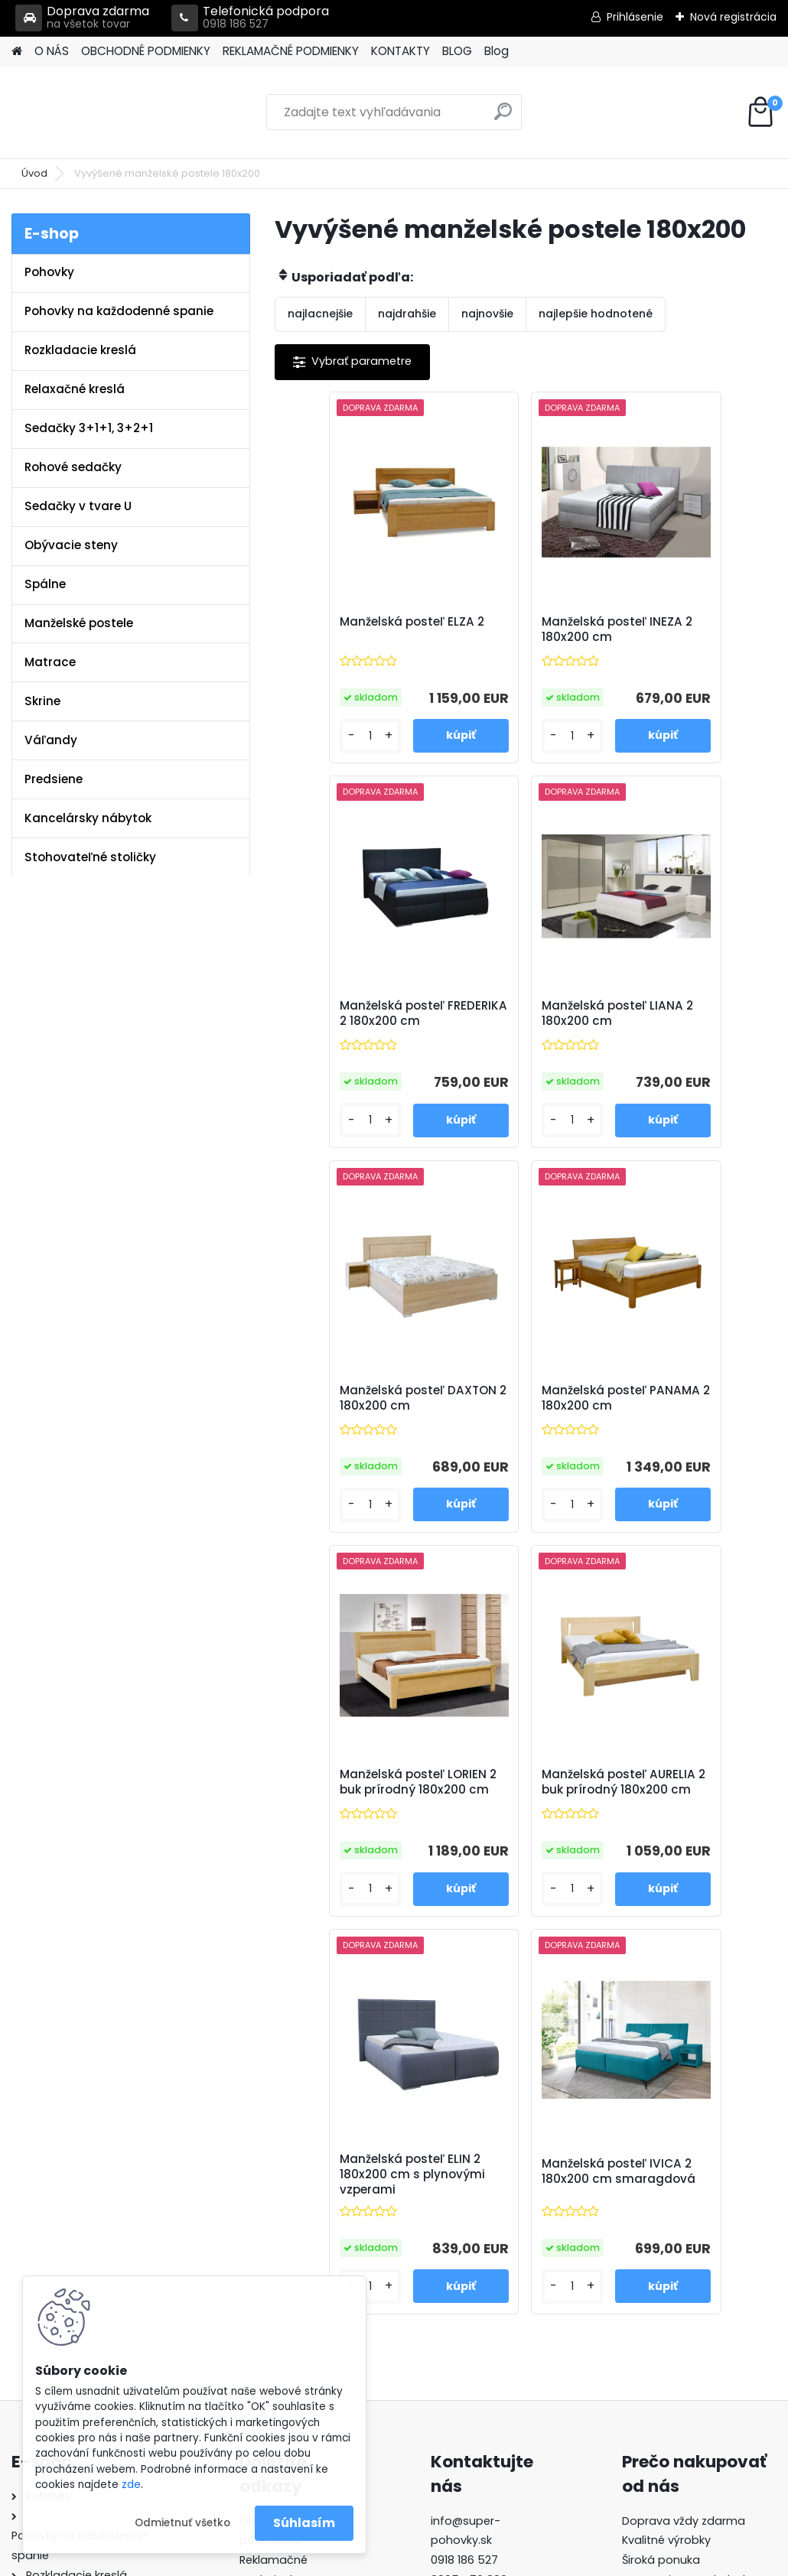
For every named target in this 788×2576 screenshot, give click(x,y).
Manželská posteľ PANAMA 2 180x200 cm (680, 1034)
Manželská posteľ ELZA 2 (343, 633)
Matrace (50, 662)
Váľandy (50, 740)
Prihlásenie (635, 16)
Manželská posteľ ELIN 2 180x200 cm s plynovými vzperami (690, 1432)
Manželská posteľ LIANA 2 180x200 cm (350, 1031)
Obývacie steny (71, 545)
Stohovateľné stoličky (90, 857)
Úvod (34, 173)
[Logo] (116, 112)
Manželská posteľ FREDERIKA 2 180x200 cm (685, 637)
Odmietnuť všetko (182, 2523)
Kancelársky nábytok (87, 818)
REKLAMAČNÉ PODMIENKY (291, 51)
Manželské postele (78, 623)
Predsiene (53, 779)
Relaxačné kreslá (74, 389)
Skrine (42, 701)
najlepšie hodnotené (596, 313)
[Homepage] (16, 52)
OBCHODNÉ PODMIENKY (145, 51)
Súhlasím (304, 2523)
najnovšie (487, 313)
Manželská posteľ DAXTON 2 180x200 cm (524, 1031)
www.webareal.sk (456, 2560)
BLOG (457, 51)
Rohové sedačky (73, 467)
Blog (496, 51)
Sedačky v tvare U (78, 506)
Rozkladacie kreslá (80, 350)
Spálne (45, 584)
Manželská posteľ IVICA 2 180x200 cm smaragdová (516, 1829)
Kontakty (263, 2254)
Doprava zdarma (82, 18)
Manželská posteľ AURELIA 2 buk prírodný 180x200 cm (520, 1432)
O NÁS (51, 51)
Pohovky (49, 272)
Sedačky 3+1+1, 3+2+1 (88, 428)
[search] (503, 117)
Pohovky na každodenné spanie (118, 311)
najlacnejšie (320, 313)
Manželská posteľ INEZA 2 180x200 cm (516, 633)
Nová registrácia (733, 16)
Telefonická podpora (250, 18)
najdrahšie (407, 313)
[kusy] (314, 749)
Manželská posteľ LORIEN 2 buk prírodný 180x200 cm (355, 1432)
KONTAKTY (400, 51)
